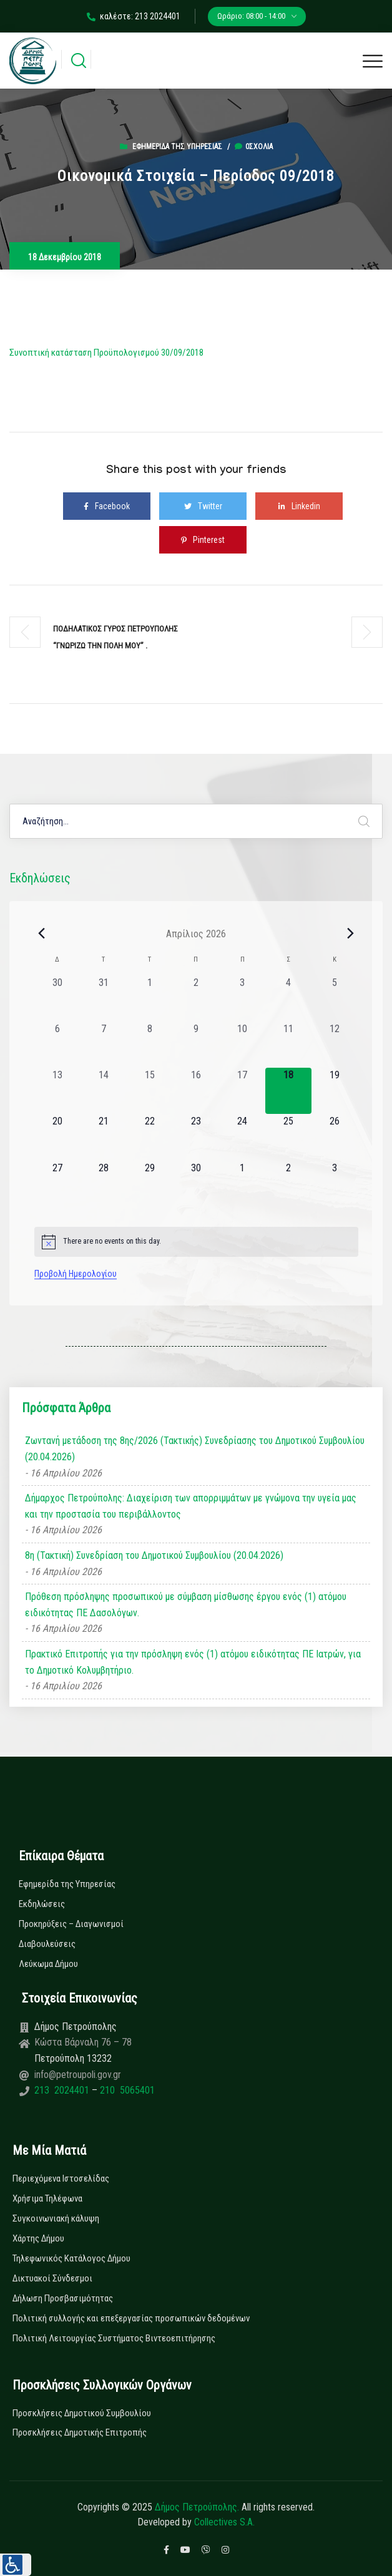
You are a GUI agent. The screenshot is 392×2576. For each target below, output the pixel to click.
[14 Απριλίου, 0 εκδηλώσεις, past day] (104, 1091)
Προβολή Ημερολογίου (75, 1274)
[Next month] (350, 933)
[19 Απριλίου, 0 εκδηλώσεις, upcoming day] (334, 1091)
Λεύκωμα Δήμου (48, 1963)
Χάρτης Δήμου (38, 2238)
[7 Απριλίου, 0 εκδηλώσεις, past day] (104, 1045)
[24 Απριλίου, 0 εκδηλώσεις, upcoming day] (242, 1137)
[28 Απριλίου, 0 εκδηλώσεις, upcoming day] (104, 1184)
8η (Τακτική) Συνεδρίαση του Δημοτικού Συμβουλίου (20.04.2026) (154, 1555)
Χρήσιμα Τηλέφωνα (47, 2198)
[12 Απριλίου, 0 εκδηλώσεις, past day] (334, 1045)
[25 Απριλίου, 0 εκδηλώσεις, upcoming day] (288, 1137)
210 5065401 (126, 2090)
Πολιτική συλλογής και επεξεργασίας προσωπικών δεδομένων (131, 2318)
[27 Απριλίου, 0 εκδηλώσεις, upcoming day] (57, 1184)
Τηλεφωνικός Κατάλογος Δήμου (71, 2258)
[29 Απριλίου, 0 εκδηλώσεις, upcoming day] (150, 1184)
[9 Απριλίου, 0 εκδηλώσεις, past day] (196, 1045)
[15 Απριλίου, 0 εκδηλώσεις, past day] (150, 1091)
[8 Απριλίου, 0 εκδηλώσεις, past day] (150, 1045)
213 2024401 (63, 2090)
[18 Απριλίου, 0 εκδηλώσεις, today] (288, 1091)
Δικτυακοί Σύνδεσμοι (52, 2278)
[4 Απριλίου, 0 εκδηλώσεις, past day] (288, 998)
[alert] (196, 1242)
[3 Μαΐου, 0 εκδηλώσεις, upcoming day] (334, 1184)
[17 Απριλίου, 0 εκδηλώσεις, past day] (242, 1091)
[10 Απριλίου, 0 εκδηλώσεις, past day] (242, 1045)
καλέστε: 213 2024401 (133, 16)
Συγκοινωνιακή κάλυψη (55, 2218)
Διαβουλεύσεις (47, 1943)
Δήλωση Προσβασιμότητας (62, 2298)
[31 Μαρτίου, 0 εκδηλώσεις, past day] (104, 998)
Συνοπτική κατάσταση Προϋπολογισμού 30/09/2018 (106, 352)
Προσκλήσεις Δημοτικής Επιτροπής (79, 2432)
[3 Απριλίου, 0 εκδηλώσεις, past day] (242, 998)
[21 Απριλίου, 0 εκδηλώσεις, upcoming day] (104, 1137)
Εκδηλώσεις (42, 1904)
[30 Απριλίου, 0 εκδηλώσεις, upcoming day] (196, 1184)
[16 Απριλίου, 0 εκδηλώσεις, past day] (196, 1091)
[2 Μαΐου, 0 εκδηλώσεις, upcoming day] (288, 1184)
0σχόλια (254, 146)
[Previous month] (41, 933)
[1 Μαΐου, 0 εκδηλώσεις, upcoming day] (242, 1184)
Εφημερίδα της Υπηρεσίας (177, 146)
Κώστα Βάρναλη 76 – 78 (83, 2042)
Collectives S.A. (224, 2522)
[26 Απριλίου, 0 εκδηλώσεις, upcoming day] (334, 1137)
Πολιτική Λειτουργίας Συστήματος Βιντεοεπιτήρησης (113, 2338)
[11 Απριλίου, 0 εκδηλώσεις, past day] (288, 1045)
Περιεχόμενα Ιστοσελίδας (60, 2178)
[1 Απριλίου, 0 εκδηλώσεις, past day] (150, 998)
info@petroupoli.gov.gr (77, 2075)
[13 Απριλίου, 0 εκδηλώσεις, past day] (57, 1091)
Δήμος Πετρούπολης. (197, 2507)
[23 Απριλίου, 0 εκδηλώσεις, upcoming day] (196, 1137)
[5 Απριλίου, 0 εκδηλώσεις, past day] (334, 998)
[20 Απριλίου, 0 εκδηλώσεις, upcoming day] (57, 1137)
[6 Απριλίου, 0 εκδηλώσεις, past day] (57, 1045)
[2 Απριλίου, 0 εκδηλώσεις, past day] (196, 998)
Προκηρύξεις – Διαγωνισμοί (71, 1924)
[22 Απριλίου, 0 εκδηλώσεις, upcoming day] (150, 1137)
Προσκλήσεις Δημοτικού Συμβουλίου (81, 2413)
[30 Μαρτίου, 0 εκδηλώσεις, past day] (57, 998)
